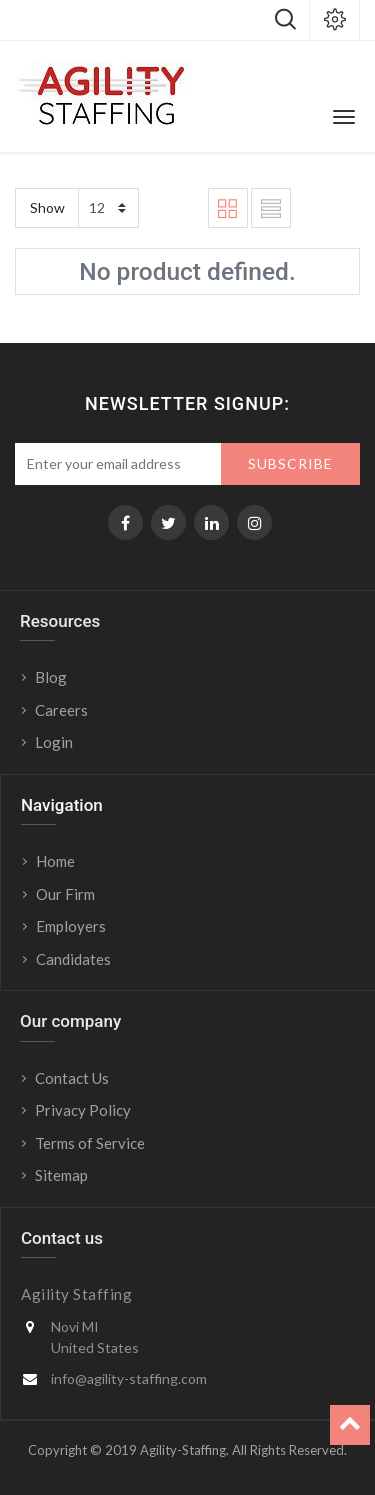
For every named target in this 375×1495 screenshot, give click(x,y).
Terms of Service (90, 1143)
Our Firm (65, 894)
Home (55, 861)
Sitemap (61, 1175)
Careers (61, 710)
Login (55, 742)
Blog (51, 677)
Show (47, 207)
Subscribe (290, 463)
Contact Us (72, 1078)
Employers (71, 926)
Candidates (73, 959)
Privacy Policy (83, 1110)
